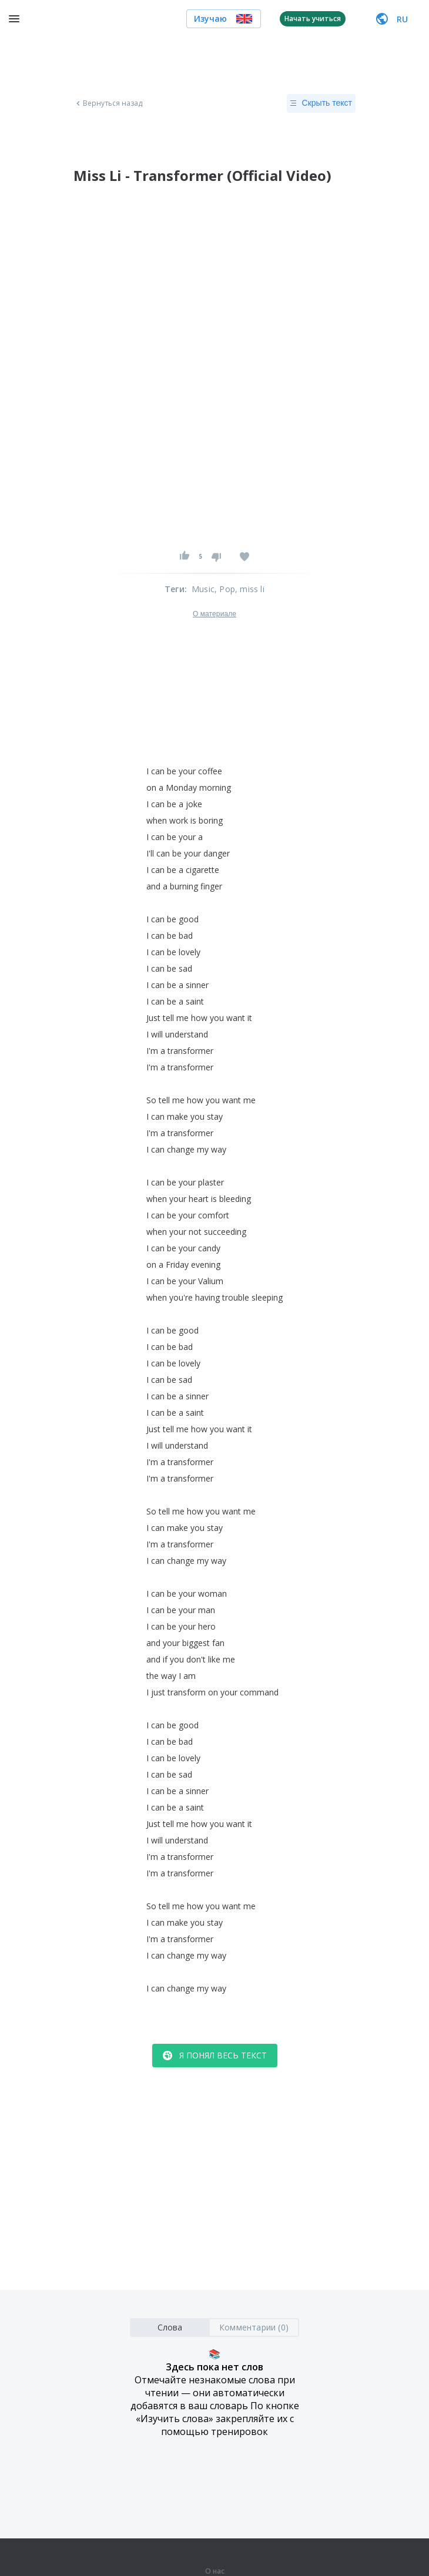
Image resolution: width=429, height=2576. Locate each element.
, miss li (249, 589)
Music (203, 589)
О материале (214, 614)
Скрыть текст (321, 103)
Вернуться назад (108, 103)
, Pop (224, 589)
